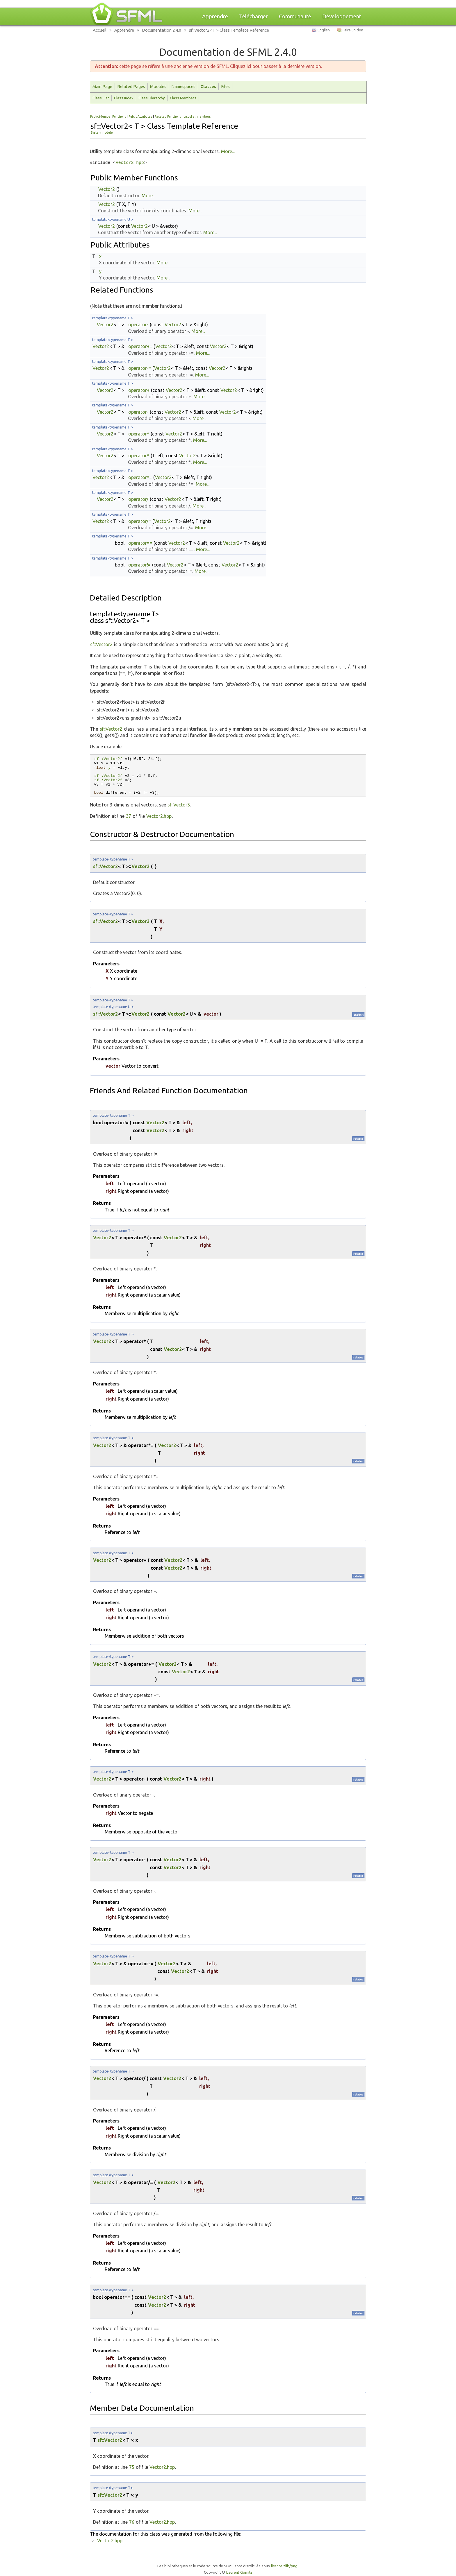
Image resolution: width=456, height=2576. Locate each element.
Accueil (99, 30)
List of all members (197, 116)
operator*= (140, 477)
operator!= (139, 564)
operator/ (138, 499)
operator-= (139, 368)
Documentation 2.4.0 (161, 30)
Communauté (295, 16)
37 (128, 816)
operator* (138, 433)
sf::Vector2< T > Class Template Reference (229, 30)
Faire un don (353, 30)
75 (131, 2467)
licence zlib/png (284, 2566)
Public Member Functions (108, 116)
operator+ (138, 390)
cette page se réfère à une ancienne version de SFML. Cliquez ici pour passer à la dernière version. (208, 66)
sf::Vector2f (108, 759)
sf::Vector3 (179, 804)
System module (102, 132)
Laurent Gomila (239, 2572)
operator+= (140, 346)
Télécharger (253, 16)
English (324, 30)
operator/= (139, 521)
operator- (138, 324)
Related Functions (168, 116)
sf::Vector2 (101, 644)
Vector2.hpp (130, 162)
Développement (341, 16)
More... (228, 151)
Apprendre (215, 16)
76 (131, 2522)
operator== (140, 543)
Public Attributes (140, 116)
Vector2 (106, 189)
